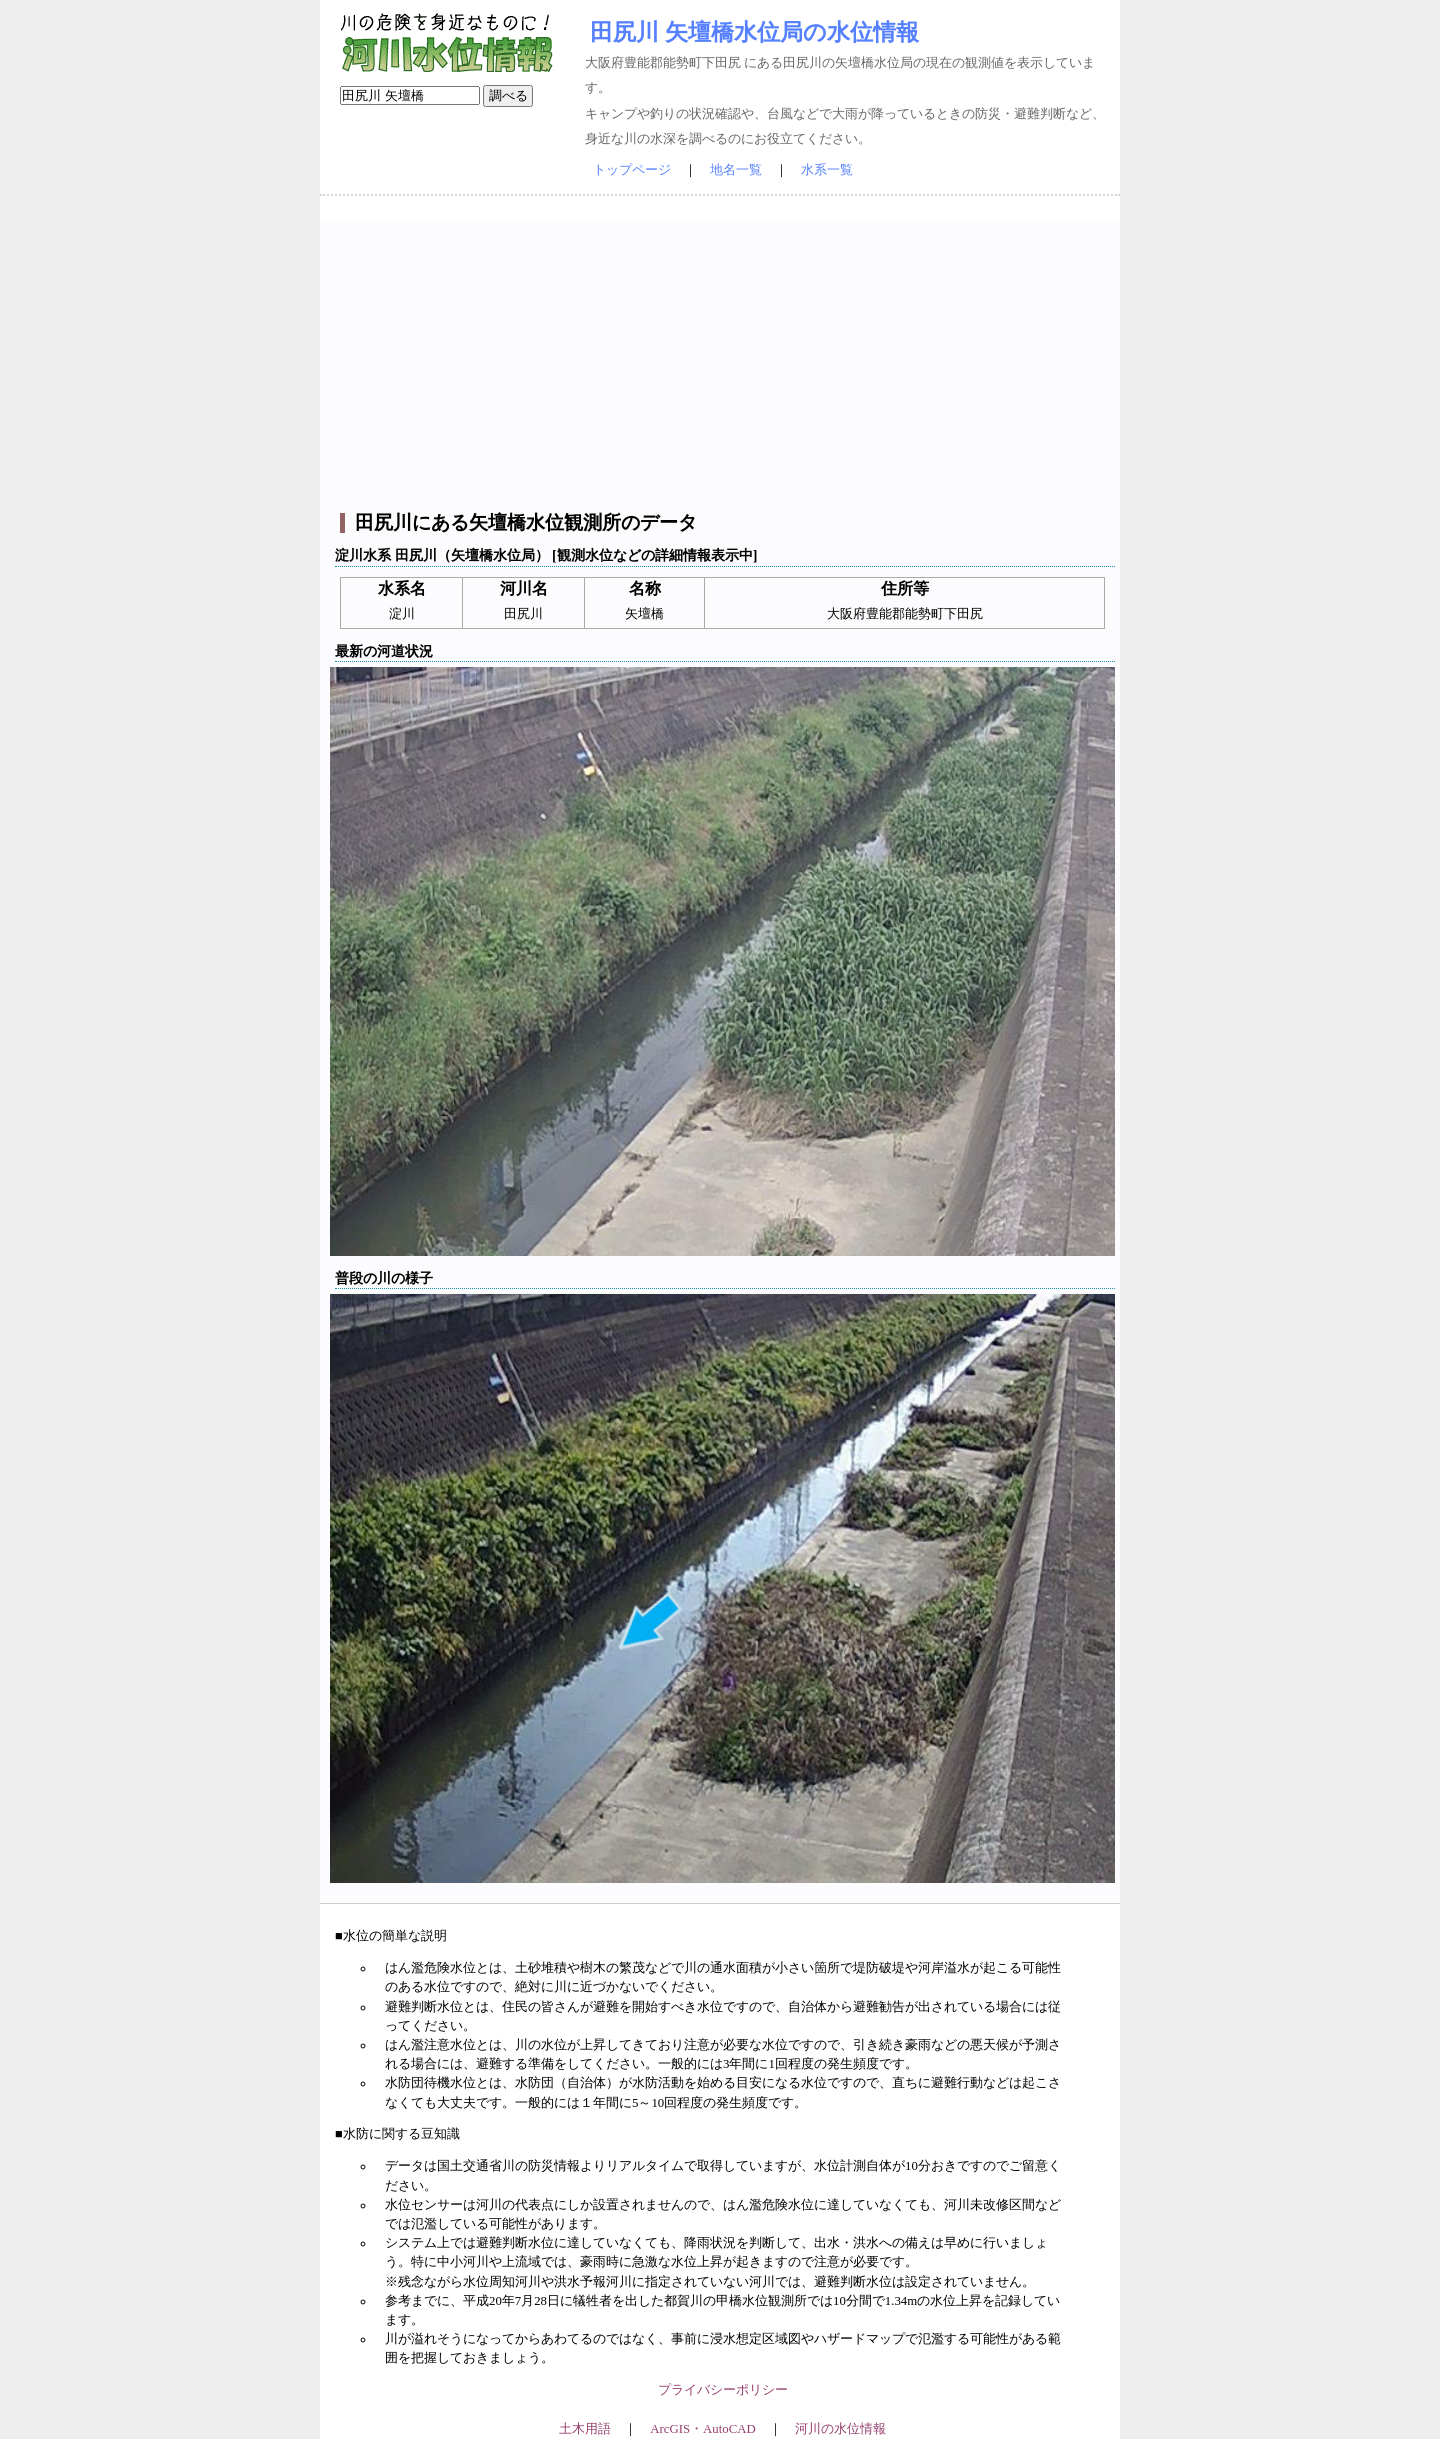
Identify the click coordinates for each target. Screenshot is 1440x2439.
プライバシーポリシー (723, 2390)
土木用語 (585, 2429)
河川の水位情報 (840, 2429)
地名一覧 (736, 170)
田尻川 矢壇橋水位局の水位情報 (754, 32)
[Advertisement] (722, 361)
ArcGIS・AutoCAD (702, 2429)
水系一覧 (827, 170)
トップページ (632, 170)
